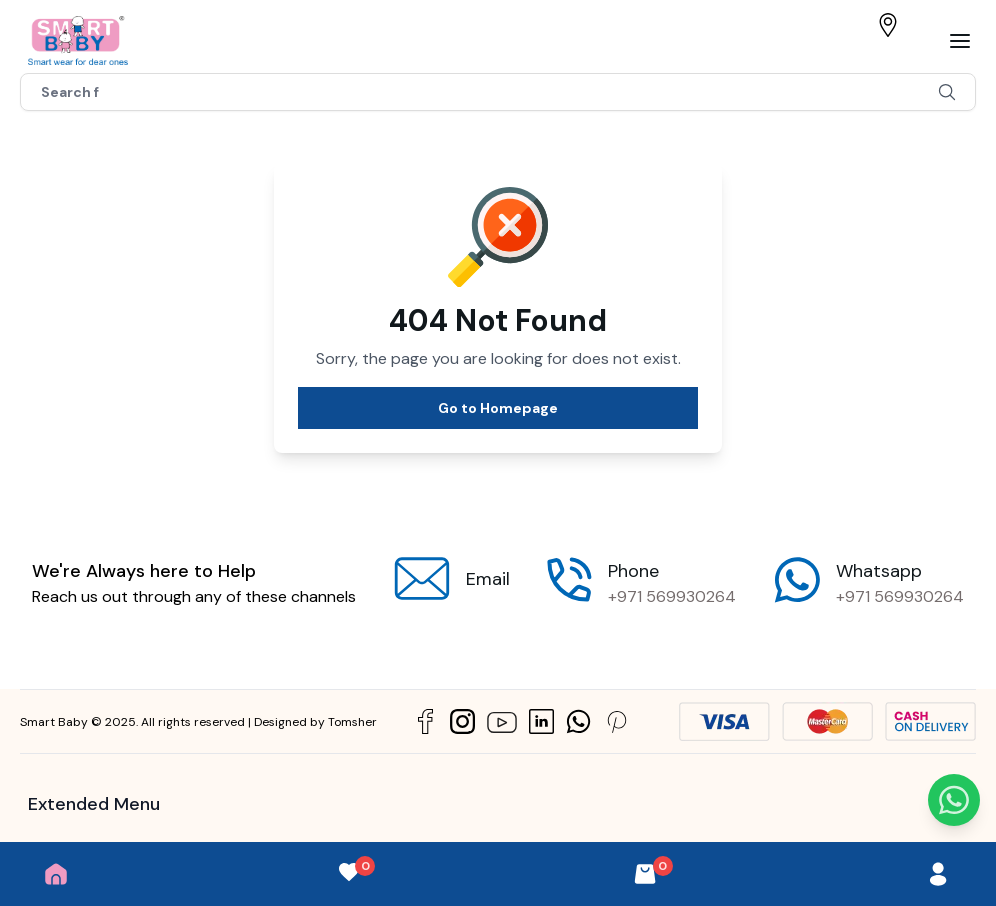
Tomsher (352, 722)
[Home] (56, 874)
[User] (938, 874)
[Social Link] (425, 721)
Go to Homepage (498, 408)
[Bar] (960, 41)
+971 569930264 (672, 596)
